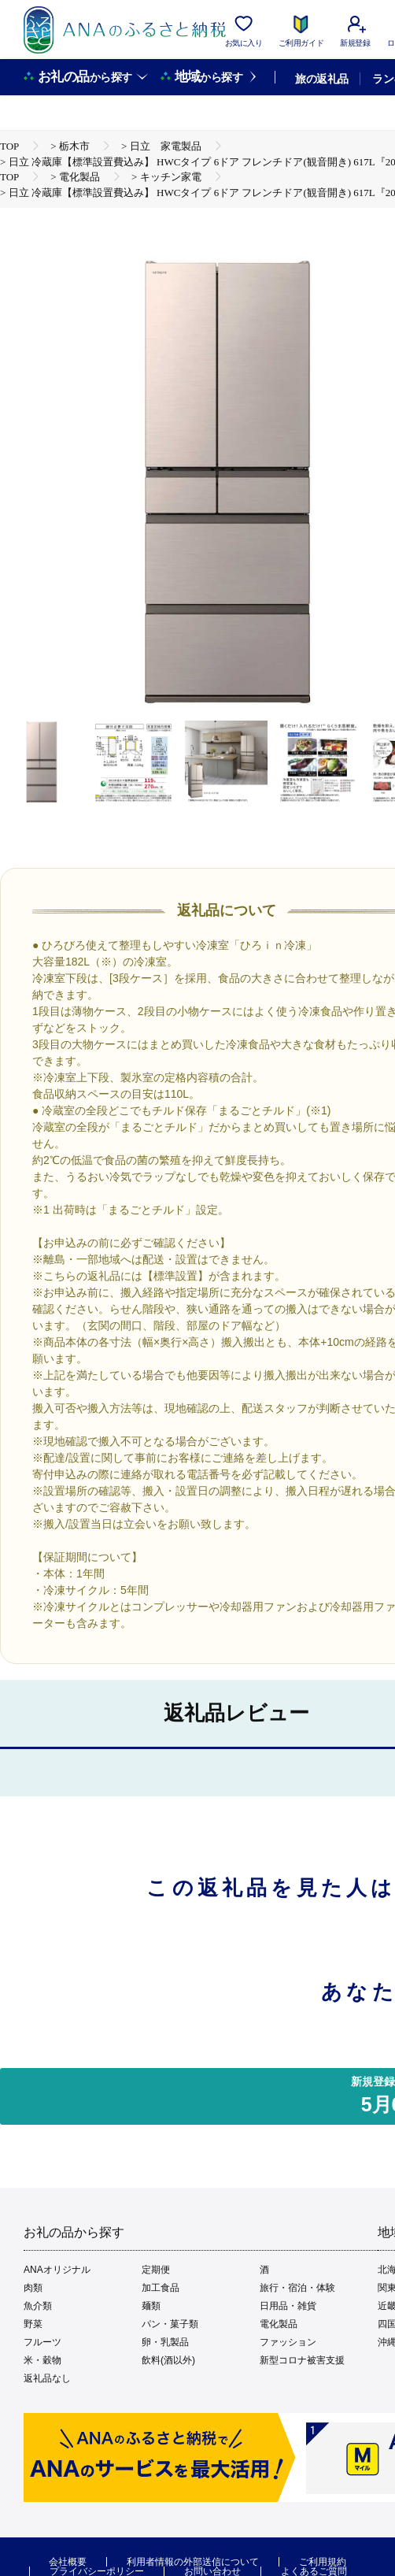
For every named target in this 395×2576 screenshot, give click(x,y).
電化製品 (278, 2324)
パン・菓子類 (170, 2324)
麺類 (151, 2305)
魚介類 (38, 2305)
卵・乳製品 (165, 2342)
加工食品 (160, 2287)
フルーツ (42, 2342)
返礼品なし (47, 2378)
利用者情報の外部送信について (193, 2561)
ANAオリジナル (57, 2269)
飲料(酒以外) (168, 2360)
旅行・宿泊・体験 (297, 2287)
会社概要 (68, 2561)
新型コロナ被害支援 (302, 2360)
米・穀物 (42, 2360)
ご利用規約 (322, 2561)
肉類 (33, 2287)
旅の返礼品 (321, 78)
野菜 (33, 2324)
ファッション (288, 2342)
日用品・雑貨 (288, 2305)
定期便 (156, 2269)
